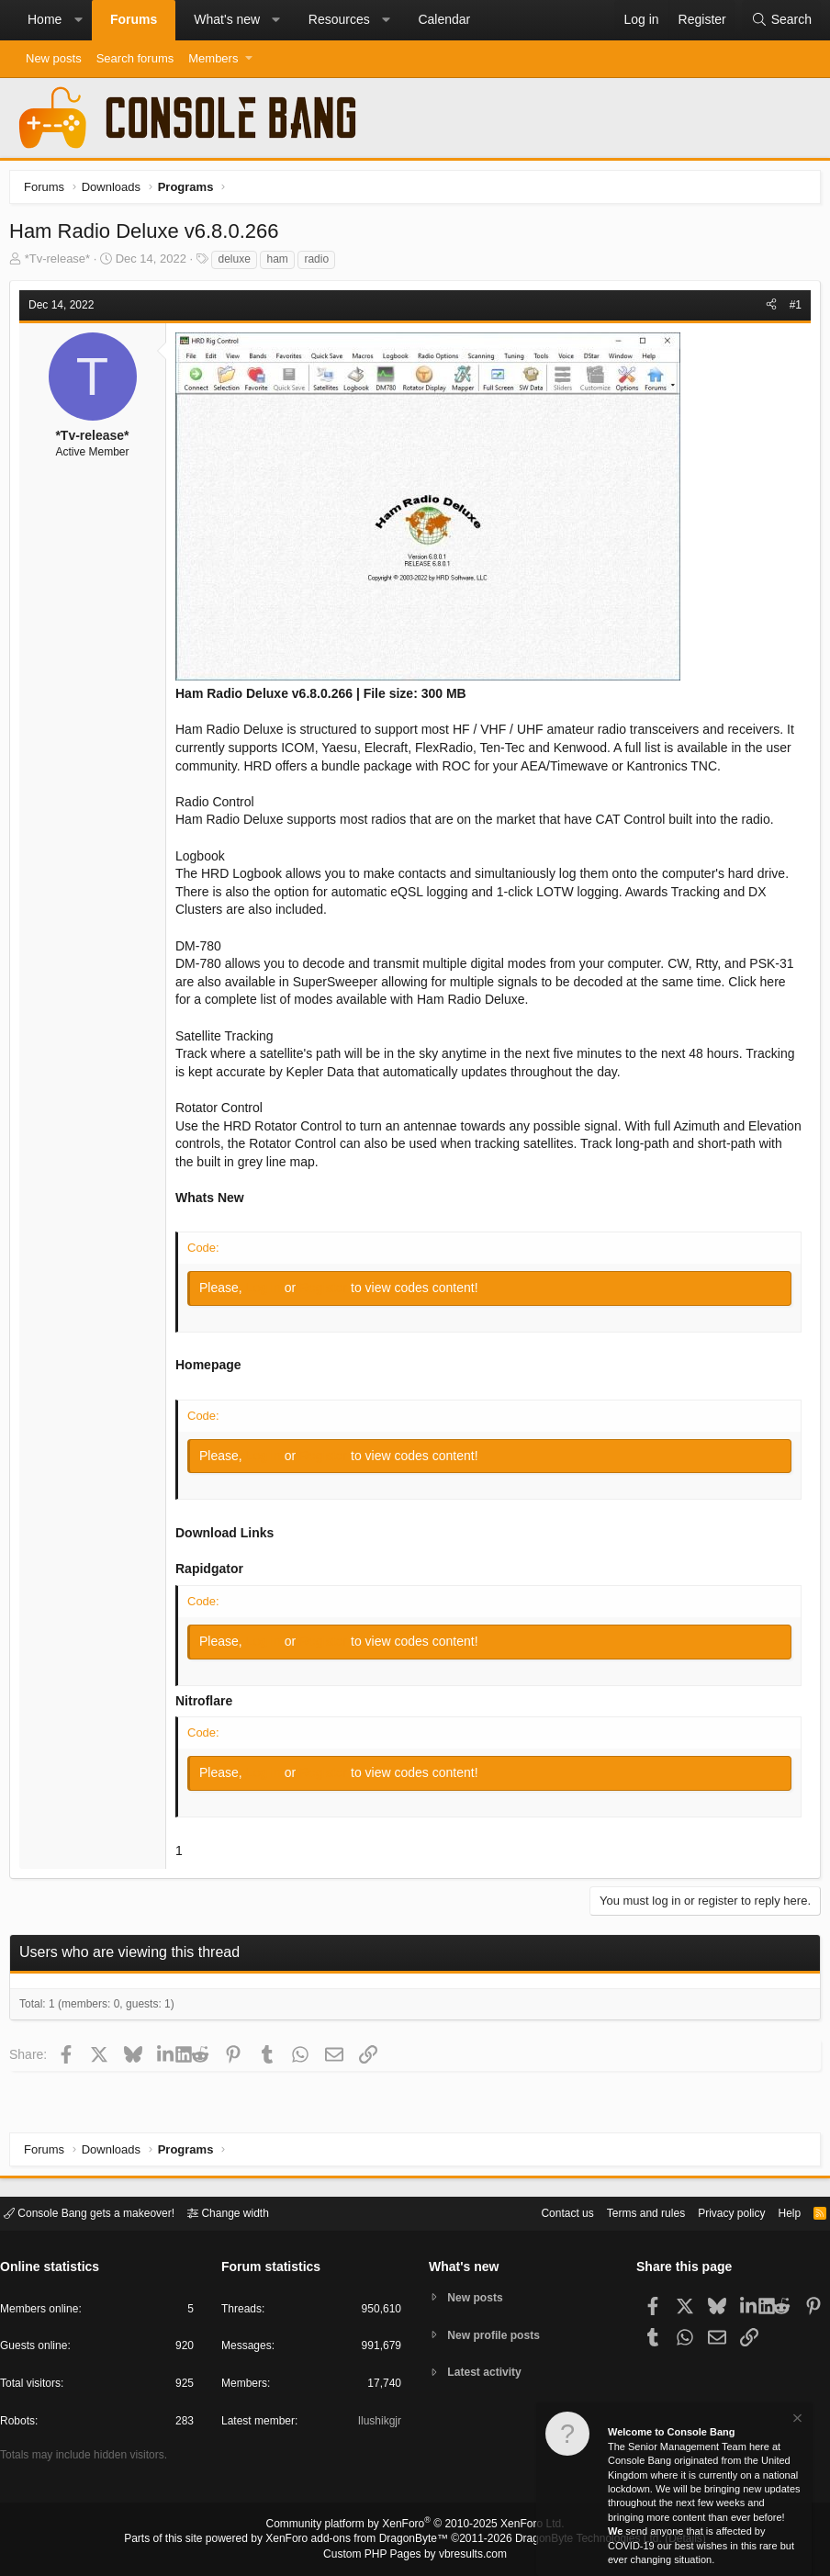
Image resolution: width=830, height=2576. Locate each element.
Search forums (135, 58)
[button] (78, 20)
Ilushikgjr (377, 2424)
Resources (339, 19)
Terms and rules (623, 2212)
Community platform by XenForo (415, 2526)
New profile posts (498, 2335)
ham (281, 263)
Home (45, 19)
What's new (227, 19)
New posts (54, 58)
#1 (791, 309)
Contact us (538, 2212)
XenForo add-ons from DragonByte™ (361, 2540)
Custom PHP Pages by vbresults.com (415, 2554)
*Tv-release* (62, 263)
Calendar (444, 19)
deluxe (238, 263)
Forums (133, 19)
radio (320, 263)
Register (329, 1292)
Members (213, 58)
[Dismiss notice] (796, 2420)
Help (778, 2212)
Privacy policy (715, 2212)
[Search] (781, 20)
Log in (270, 1292)
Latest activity (489, 2374)
